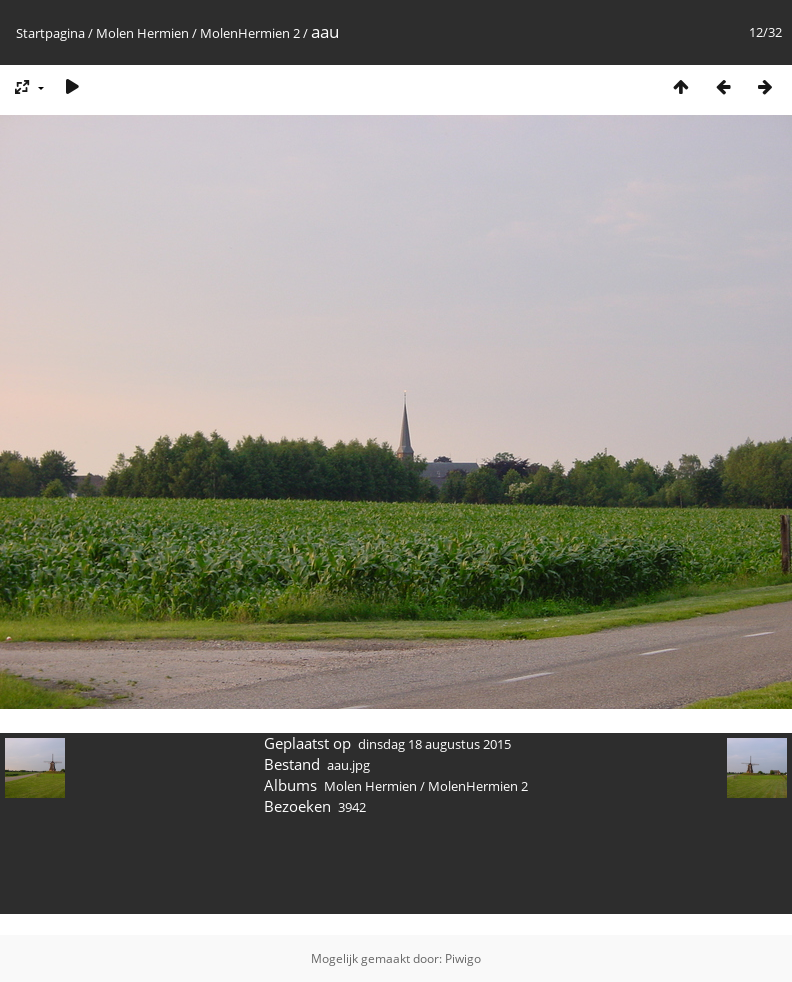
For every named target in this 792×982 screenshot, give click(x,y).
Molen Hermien (142, 33)
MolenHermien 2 (250, 33)
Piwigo (463, 958)
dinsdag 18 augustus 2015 (434, 744)
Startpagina (50, 33)
